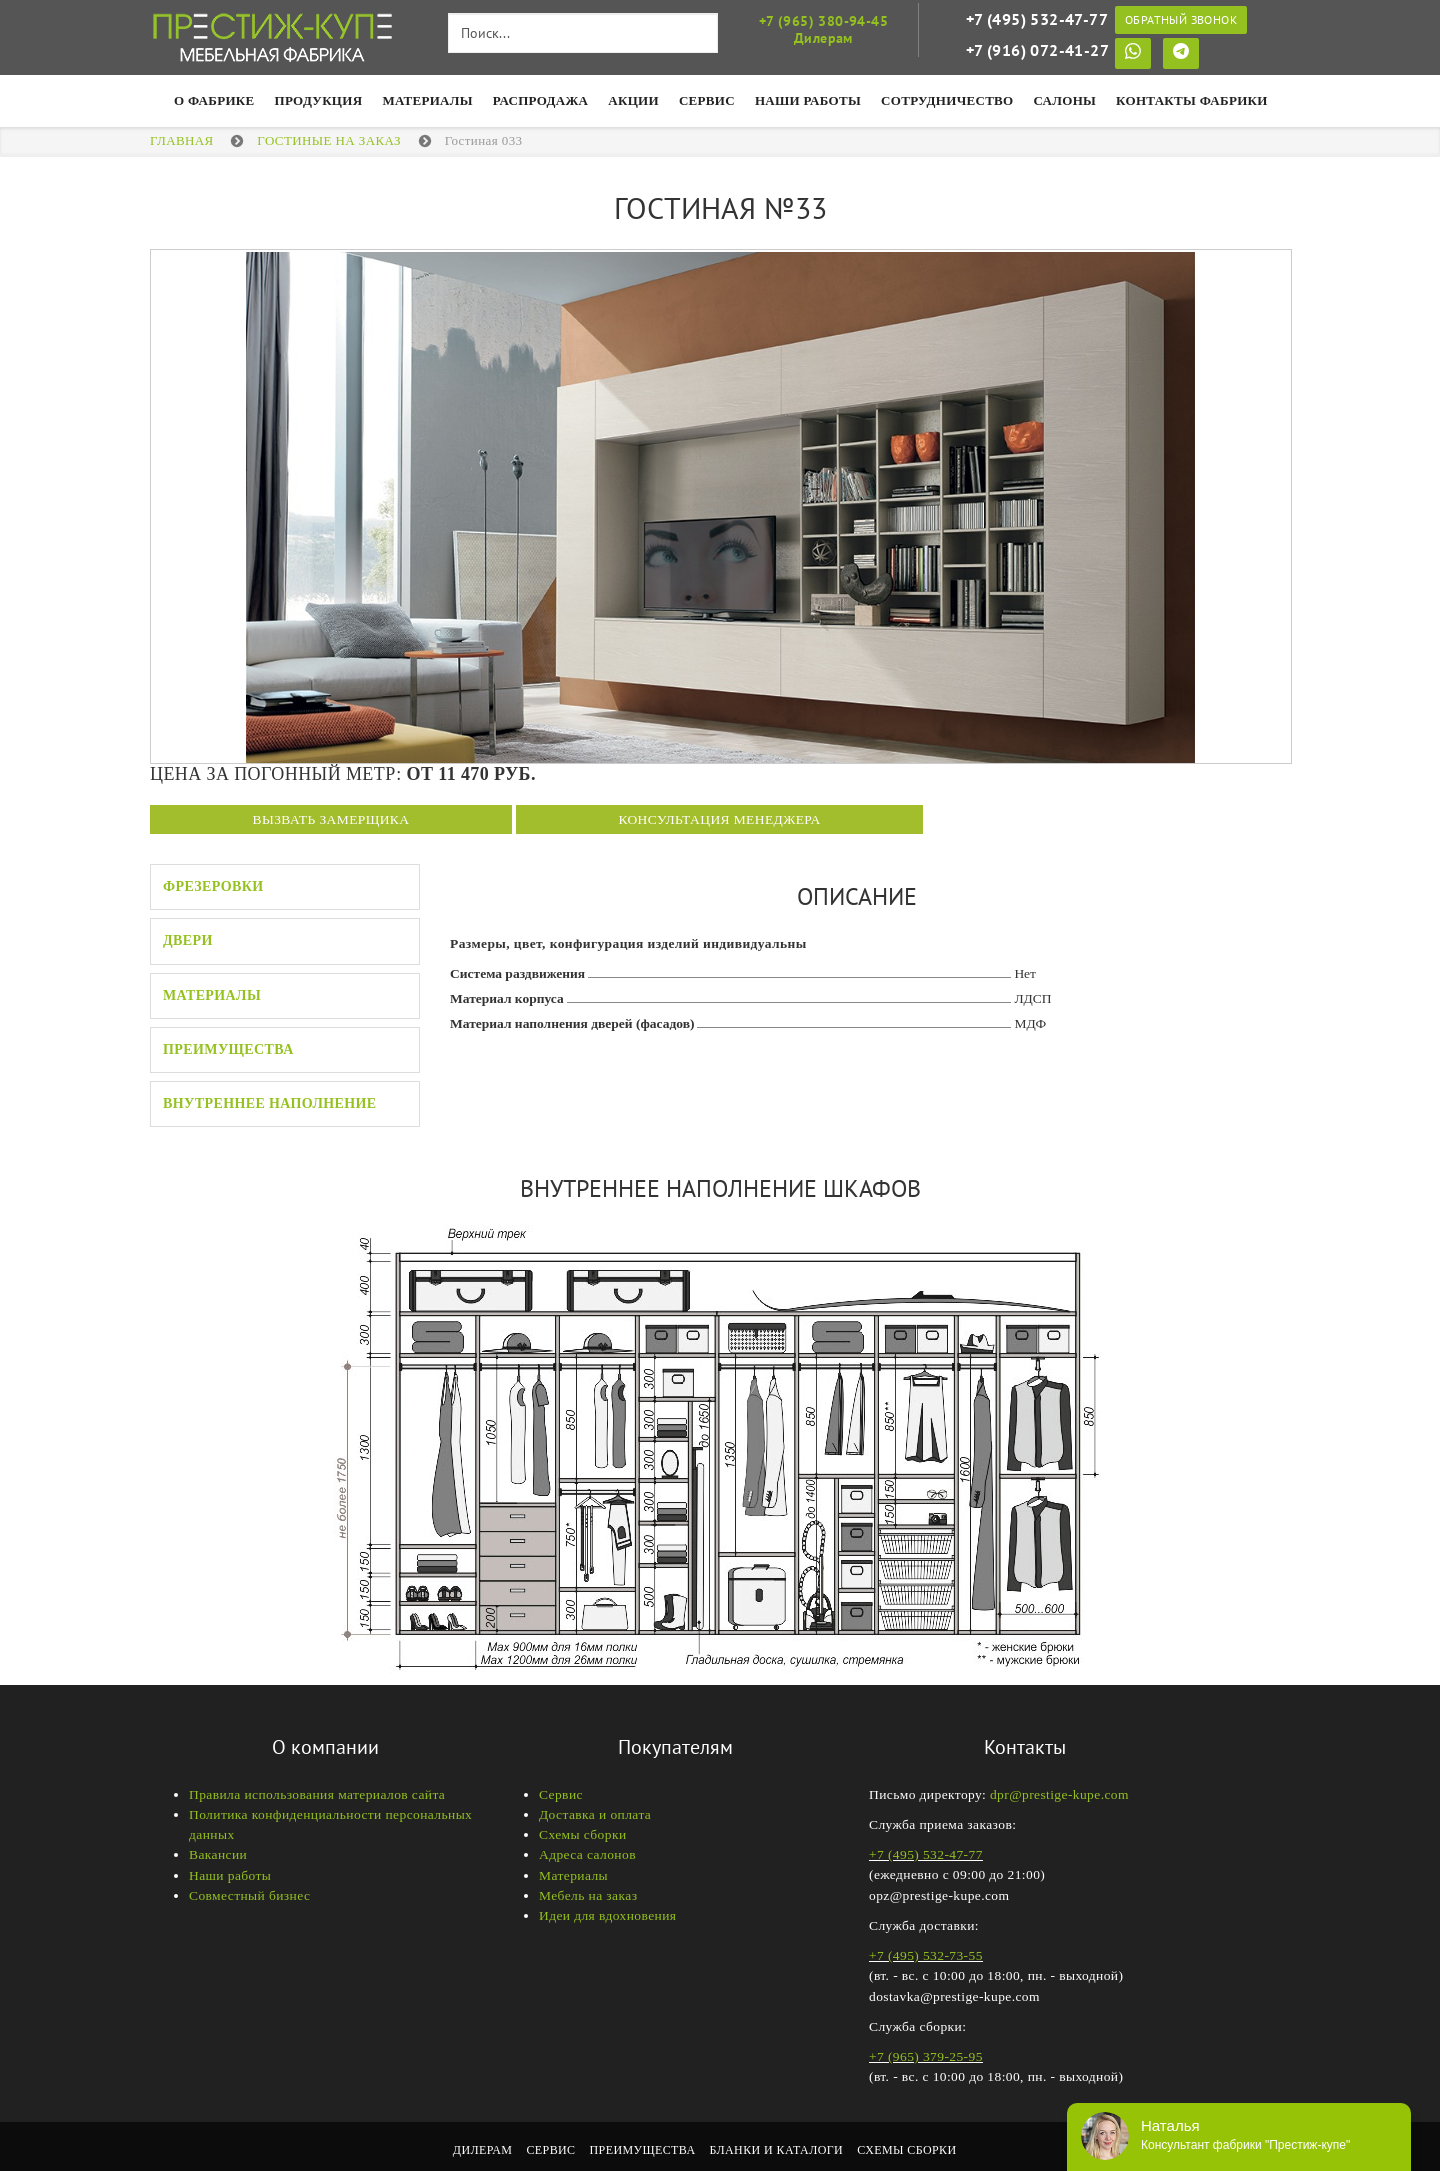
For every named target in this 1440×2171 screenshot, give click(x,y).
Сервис (707, 100)
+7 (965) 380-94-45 (823, 21)
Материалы (427, 100)
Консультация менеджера (719, 819)
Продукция (319, 100)
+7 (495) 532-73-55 (926, 1955)
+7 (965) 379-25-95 (926, 2056)
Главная (182, 140)
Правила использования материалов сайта (317, 1794)
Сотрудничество (947, 100)
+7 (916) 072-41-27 (1037, 50)
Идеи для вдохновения (607, 1915)
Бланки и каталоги (777, 2150)
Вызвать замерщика (331, 819)
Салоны (1065, 100)
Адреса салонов (587, 1854)
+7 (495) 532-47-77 (1037, 19)
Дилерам (483, 2150)
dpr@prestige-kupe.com (1059, 1794)
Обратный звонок (1181, 19)
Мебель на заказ (588, 1895)
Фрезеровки (213, 886)
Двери (188, 940)
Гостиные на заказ (329, 140)
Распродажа (540, 100)
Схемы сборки (583, 1834)
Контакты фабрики (1192, 100)
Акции (633, 100)
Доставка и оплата (595, 1814)
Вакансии (218, 1854)
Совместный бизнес (249, 1895)
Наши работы (230, 1875)
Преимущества (228, 1049)
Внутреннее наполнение (270, 1103)
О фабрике (214, 100)
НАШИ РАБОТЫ (808, 100)
